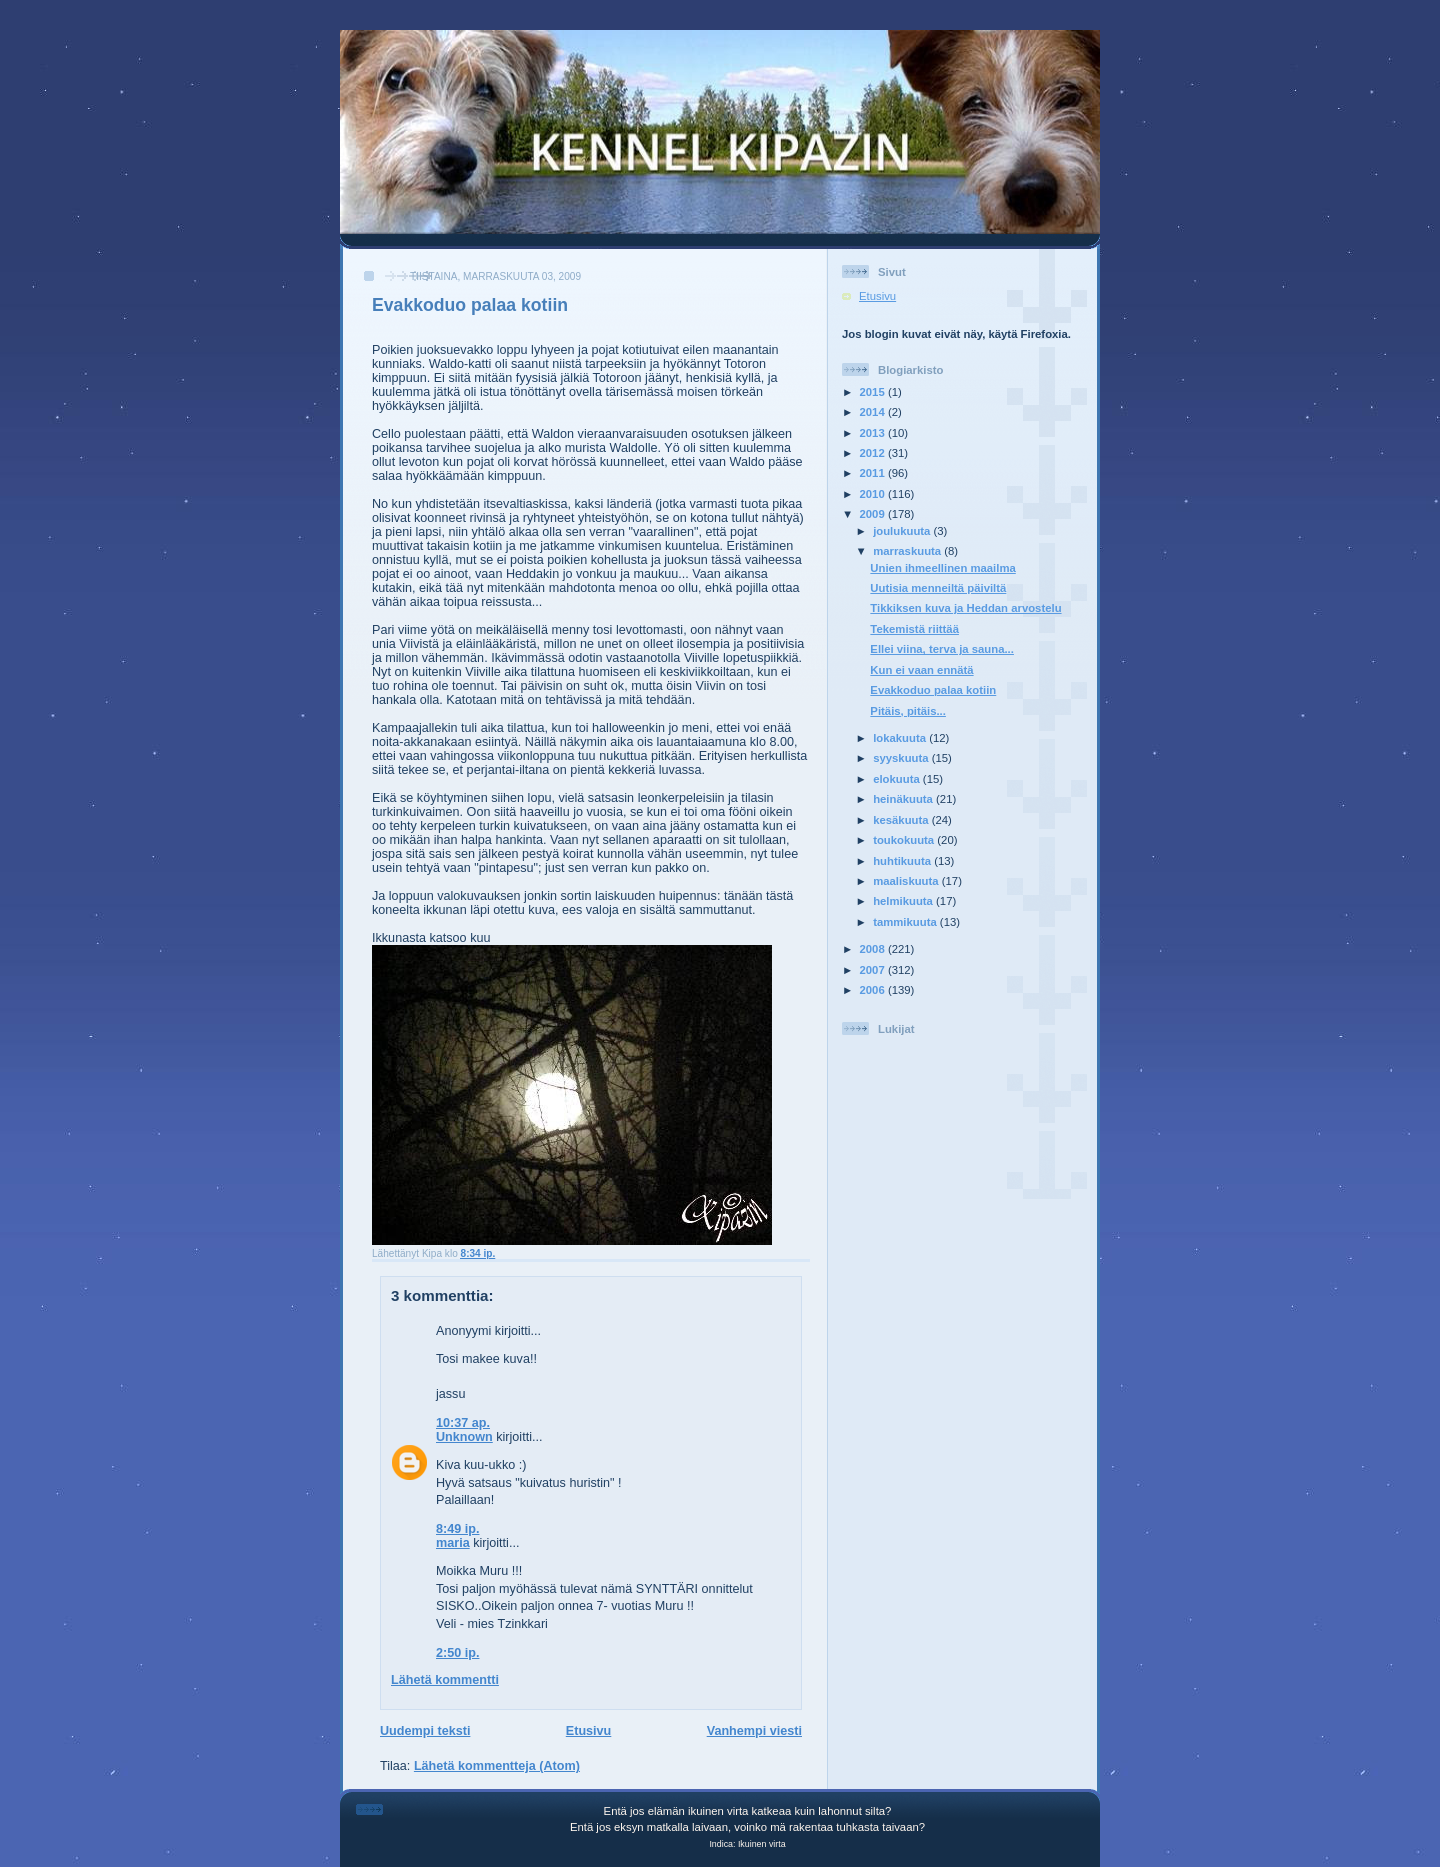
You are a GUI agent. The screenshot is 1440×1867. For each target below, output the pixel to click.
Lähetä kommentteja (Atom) (497, 1766)
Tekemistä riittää (914, 629)
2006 (874, 990)
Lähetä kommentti (445, 1680)
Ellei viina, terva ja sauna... (942, 649)
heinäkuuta (904, 799)
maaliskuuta (907, 881)
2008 (874, 949)
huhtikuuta (903, 861)
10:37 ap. (463, 1423)
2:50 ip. (457, 1653)
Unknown (464, 1437)
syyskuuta (902, 758)
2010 (874, 494)
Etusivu (589, 1731)
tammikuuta (906, 922)
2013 (874, 433)
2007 (874, 970)
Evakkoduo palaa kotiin (470, 305)
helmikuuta (904, 901)
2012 (874, 453)
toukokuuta (905, 840)
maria (453, 1543)
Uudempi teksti (425, 1731)
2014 (874, 412)
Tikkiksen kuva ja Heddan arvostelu (965, 608)
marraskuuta (908, 551)
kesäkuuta (902, 820)
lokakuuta (901, 738)
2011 (874, 473)
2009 (874, 514)
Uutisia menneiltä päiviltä (938, 588)
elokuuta (898, 779)
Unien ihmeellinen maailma (942, 568)
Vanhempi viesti (754, 1731)
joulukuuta (903, 531)
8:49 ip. (457, 1529)
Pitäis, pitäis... (908, 711)
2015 (874, 392)
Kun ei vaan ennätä (921, 670)
